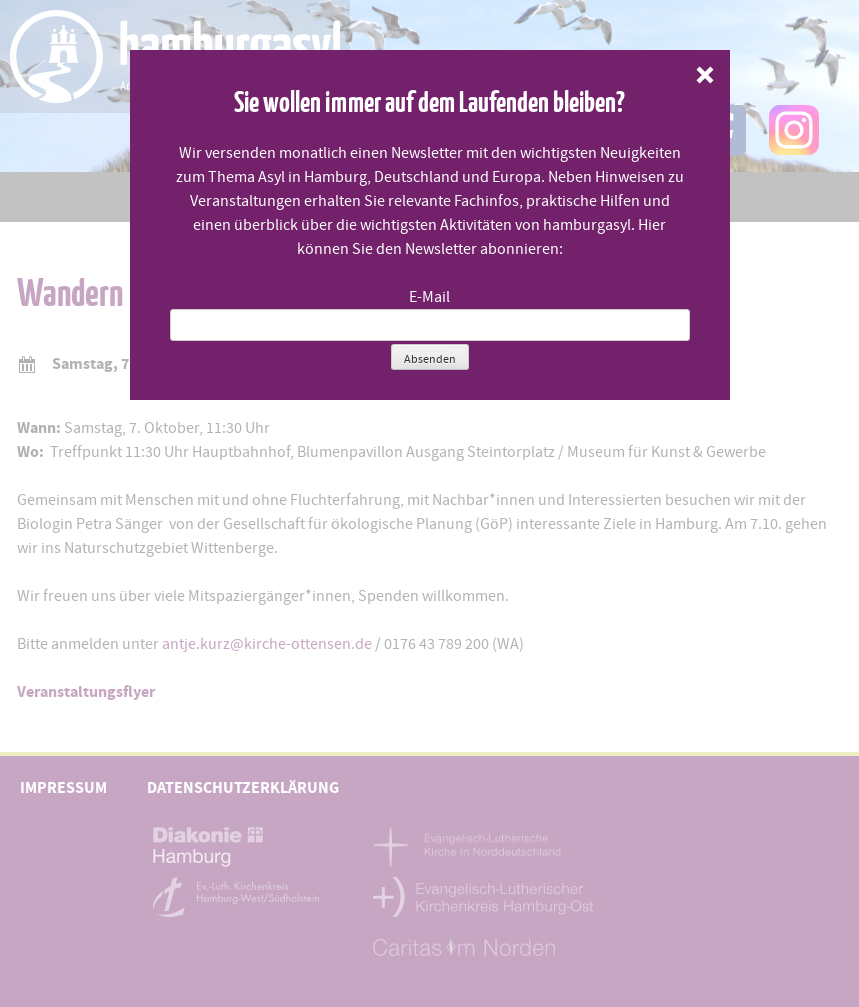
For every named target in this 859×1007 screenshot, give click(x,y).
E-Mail (429, 297)
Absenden (430, 359)
